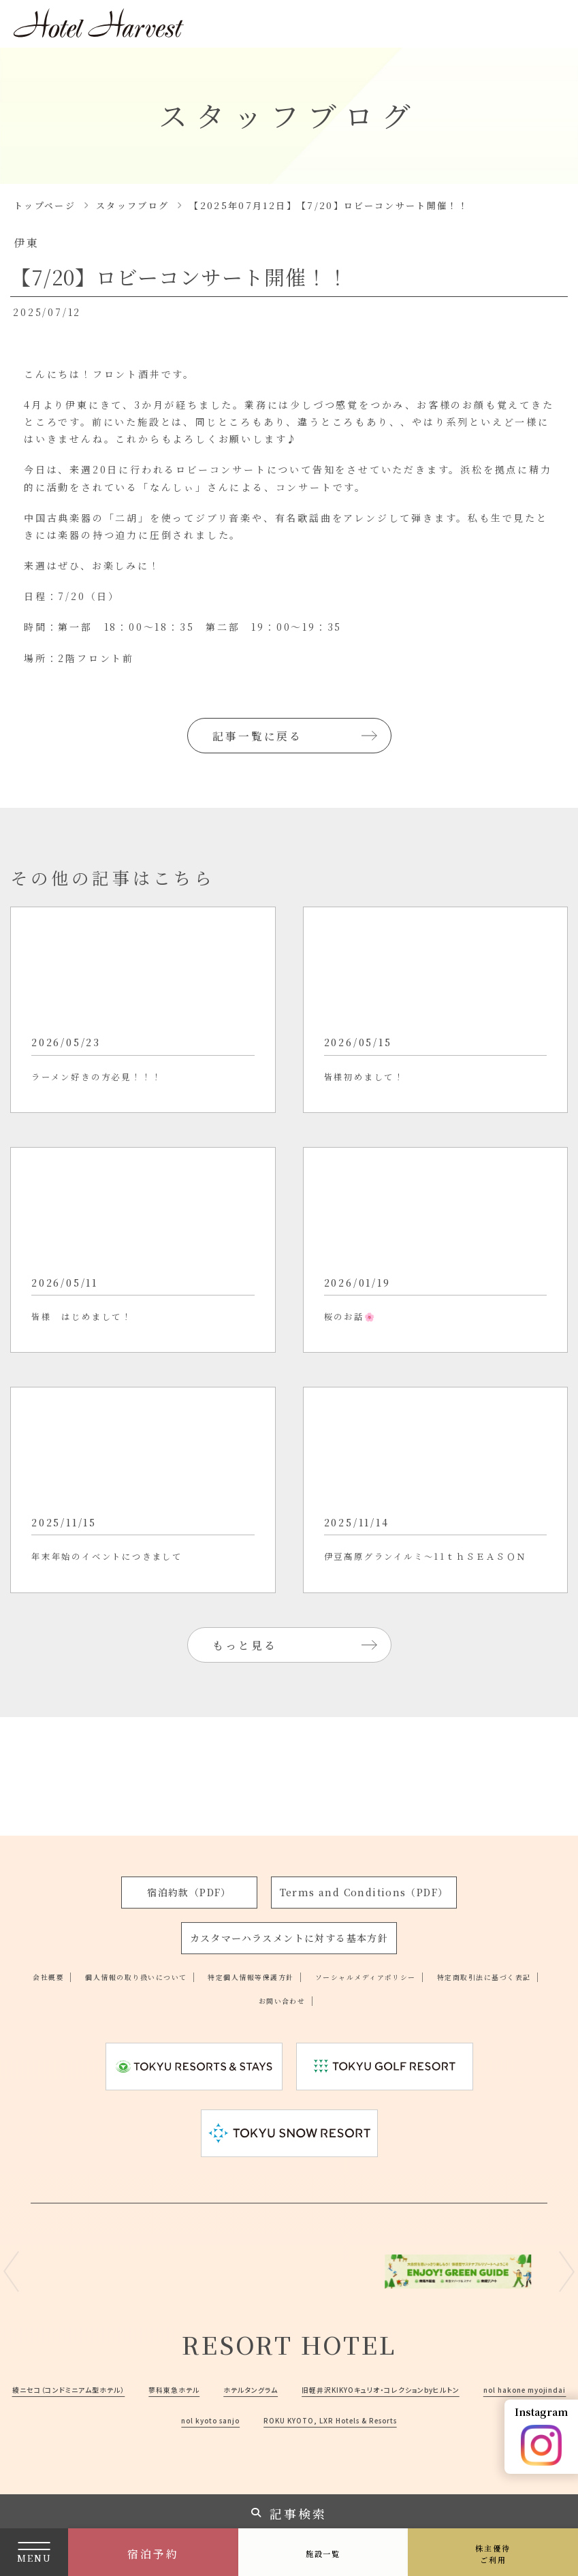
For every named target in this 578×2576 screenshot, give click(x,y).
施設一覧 (323, 2553)
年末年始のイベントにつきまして (137, 1633)
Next (567, 2240)
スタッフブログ (132, 205)
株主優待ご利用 (493, 2554)
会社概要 (47, 1945)
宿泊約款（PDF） (190, 1861)
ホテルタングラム (427, 2357)
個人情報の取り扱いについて (162, 1945)
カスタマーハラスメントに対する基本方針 (289, 1907)
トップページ (45, 205)
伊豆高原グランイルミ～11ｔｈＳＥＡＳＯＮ (431, 1644)
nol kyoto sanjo (483, 2389)
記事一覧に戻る (260, 735)
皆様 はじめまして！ (102, 1364)
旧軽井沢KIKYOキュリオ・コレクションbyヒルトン (162, 2389)
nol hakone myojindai (357, 2389)
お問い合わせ (358, 1969)
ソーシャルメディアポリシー (467, 1945)
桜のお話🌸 (361, 1364)
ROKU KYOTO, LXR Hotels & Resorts (289, 2419)
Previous (11, 2240)
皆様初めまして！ (380, 1096)
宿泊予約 (152, 2554)
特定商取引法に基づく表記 (238, 1969)
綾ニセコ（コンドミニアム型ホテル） (191, 2357)
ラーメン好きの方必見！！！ (122, 1096)
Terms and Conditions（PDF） (364, 1861)
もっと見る (247, 1732)
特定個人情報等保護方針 (315, 1945)
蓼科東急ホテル (329, 2357)
